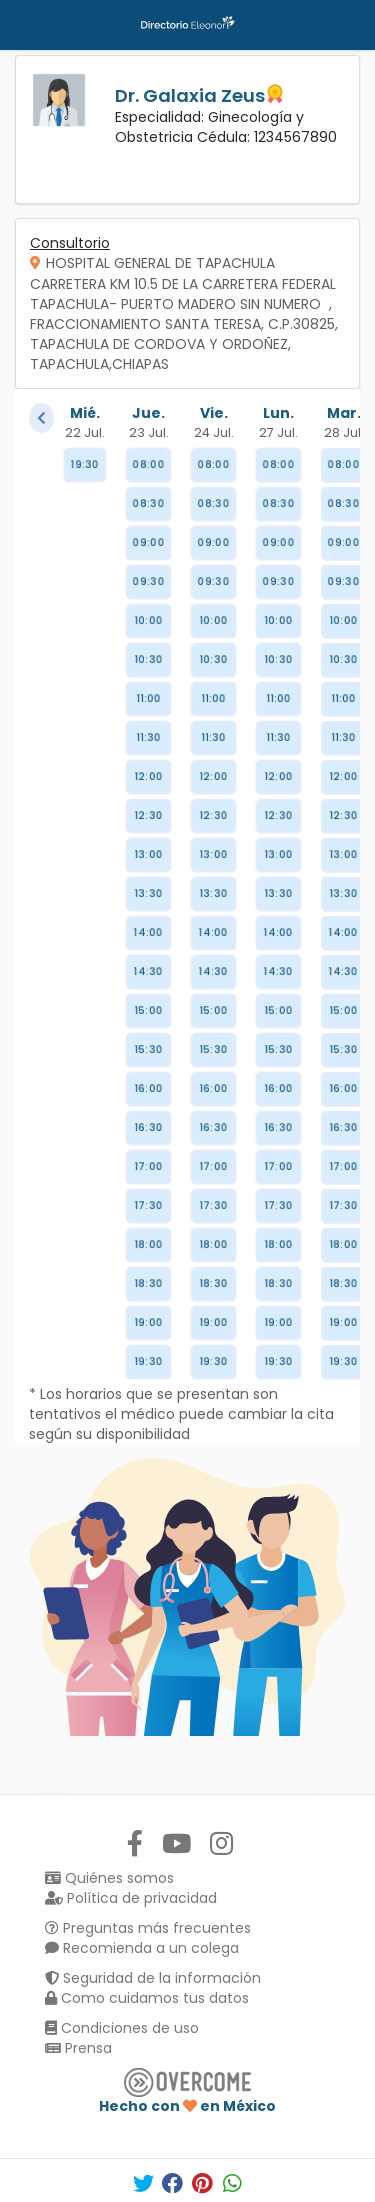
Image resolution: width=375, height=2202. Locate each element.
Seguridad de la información (153, 1978)
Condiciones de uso (122, 2028)
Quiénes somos (109, 1878)
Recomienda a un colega (142, 1948)
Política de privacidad (131, 1898)
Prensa (78, 2048)
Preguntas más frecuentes (148, 1928)
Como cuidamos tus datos (147, 1998)
